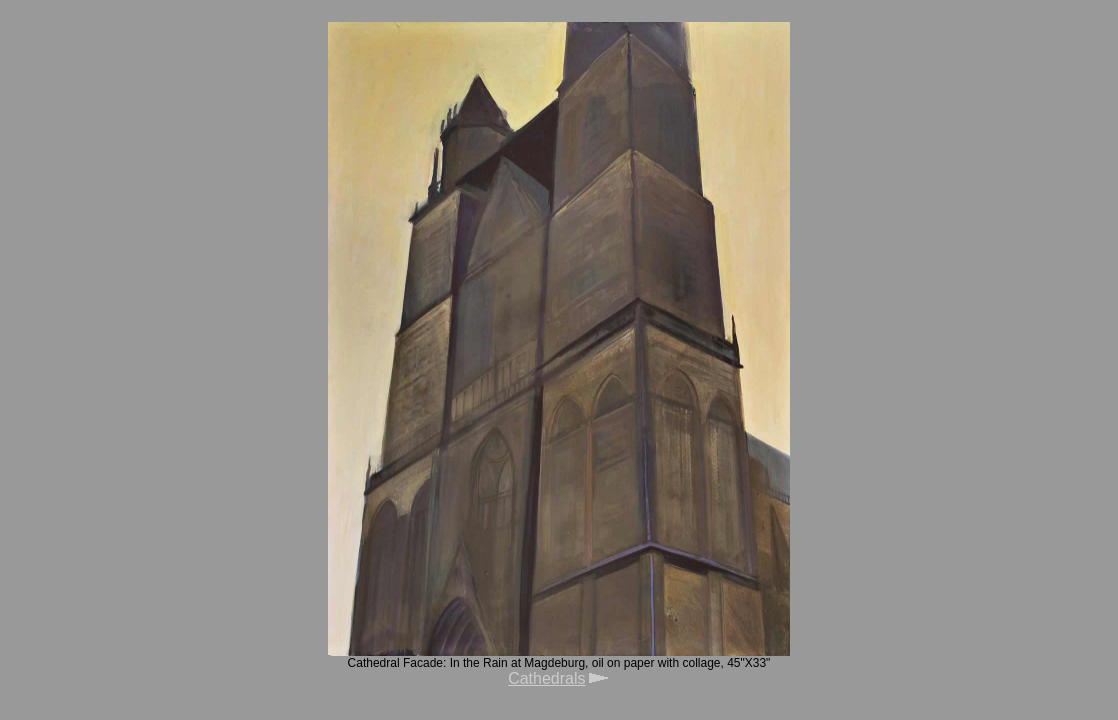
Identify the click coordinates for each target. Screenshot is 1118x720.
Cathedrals (546, 678)
